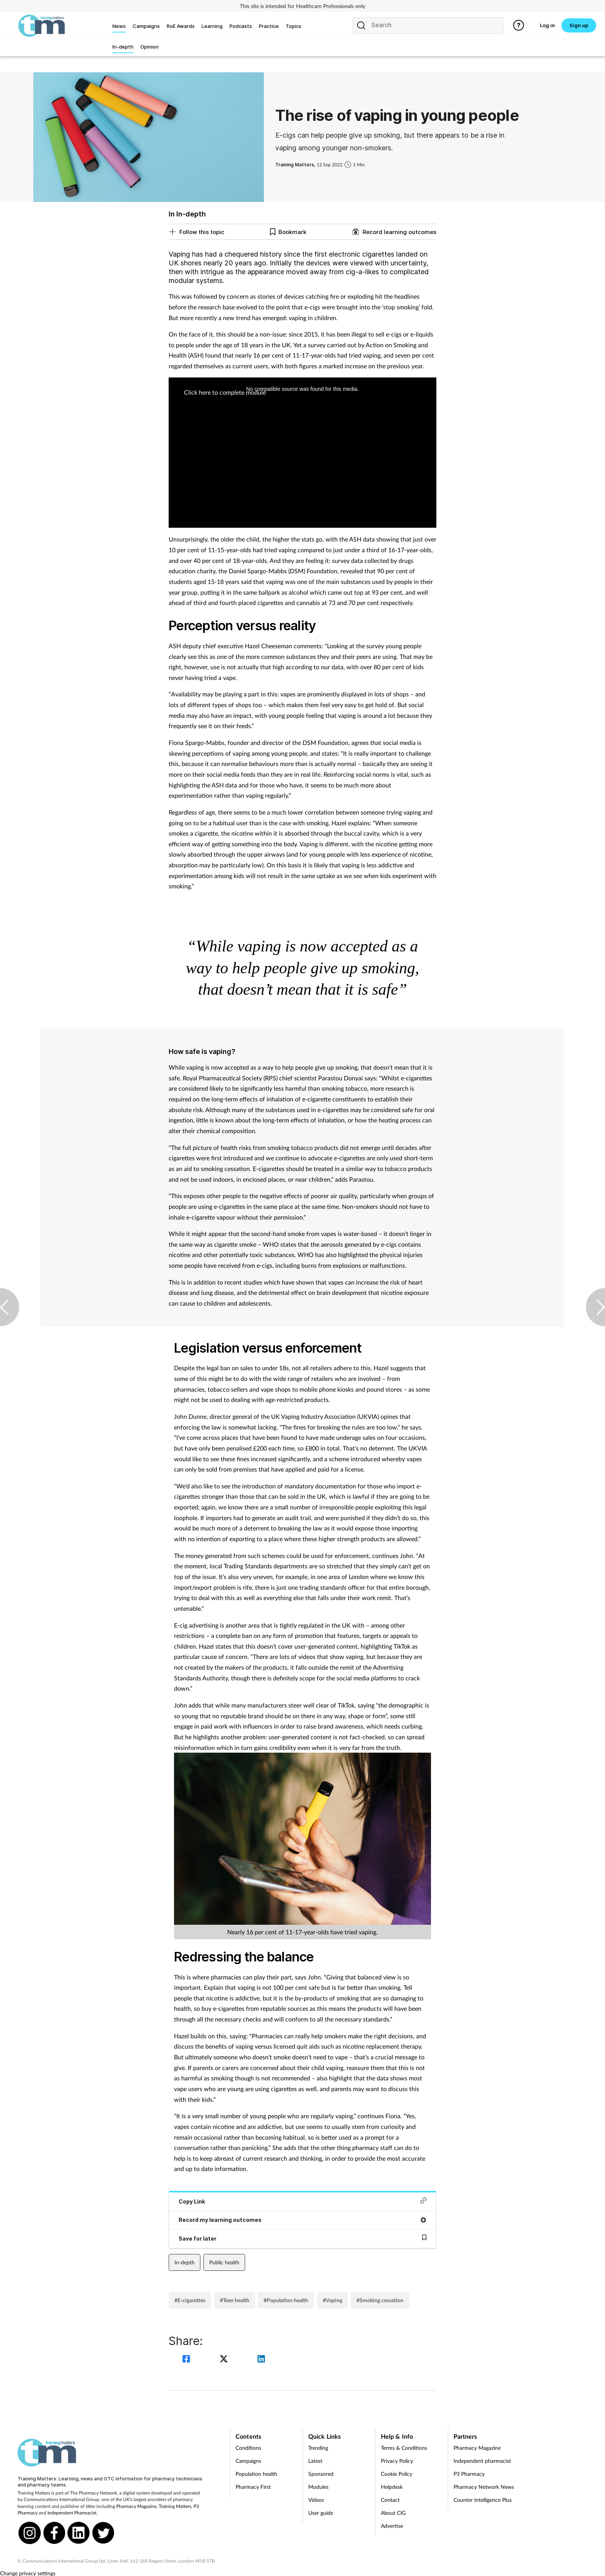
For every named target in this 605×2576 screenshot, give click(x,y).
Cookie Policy (396, 2473)
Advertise (392, 2525)
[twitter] (225, 2360)
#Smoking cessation (379, 2300)
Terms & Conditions (404, 2447)
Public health (224, 2262)
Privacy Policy (397, 2460)
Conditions (248, 2447)
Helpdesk (392, 2486)
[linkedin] (261, 2360)
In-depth (184, 2262)
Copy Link (302, 2201)
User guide (320, 2512)
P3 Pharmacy (469, 2473)
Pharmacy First (253, 2486)
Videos (316, 2499)
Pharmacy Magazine (136, 2506)
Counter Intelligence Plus (483, 2499)
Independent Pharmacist (71, 2513)
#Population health (285, 2300)
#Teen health (234, 2300)
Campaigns (248, 2460)
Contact (390, 2499)
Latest (315, 2460)
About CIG (393, 2512)
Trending (318, 2447)
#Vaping (332, 2300)
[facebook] (187, 2360)
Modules (318, 2486)
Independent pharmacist (482, 2460)
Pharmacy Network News (484, 2486)
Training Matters (175, 2506)
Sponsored (320, 2473)
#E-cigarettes (189, 2300)
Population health (256, 2473)
